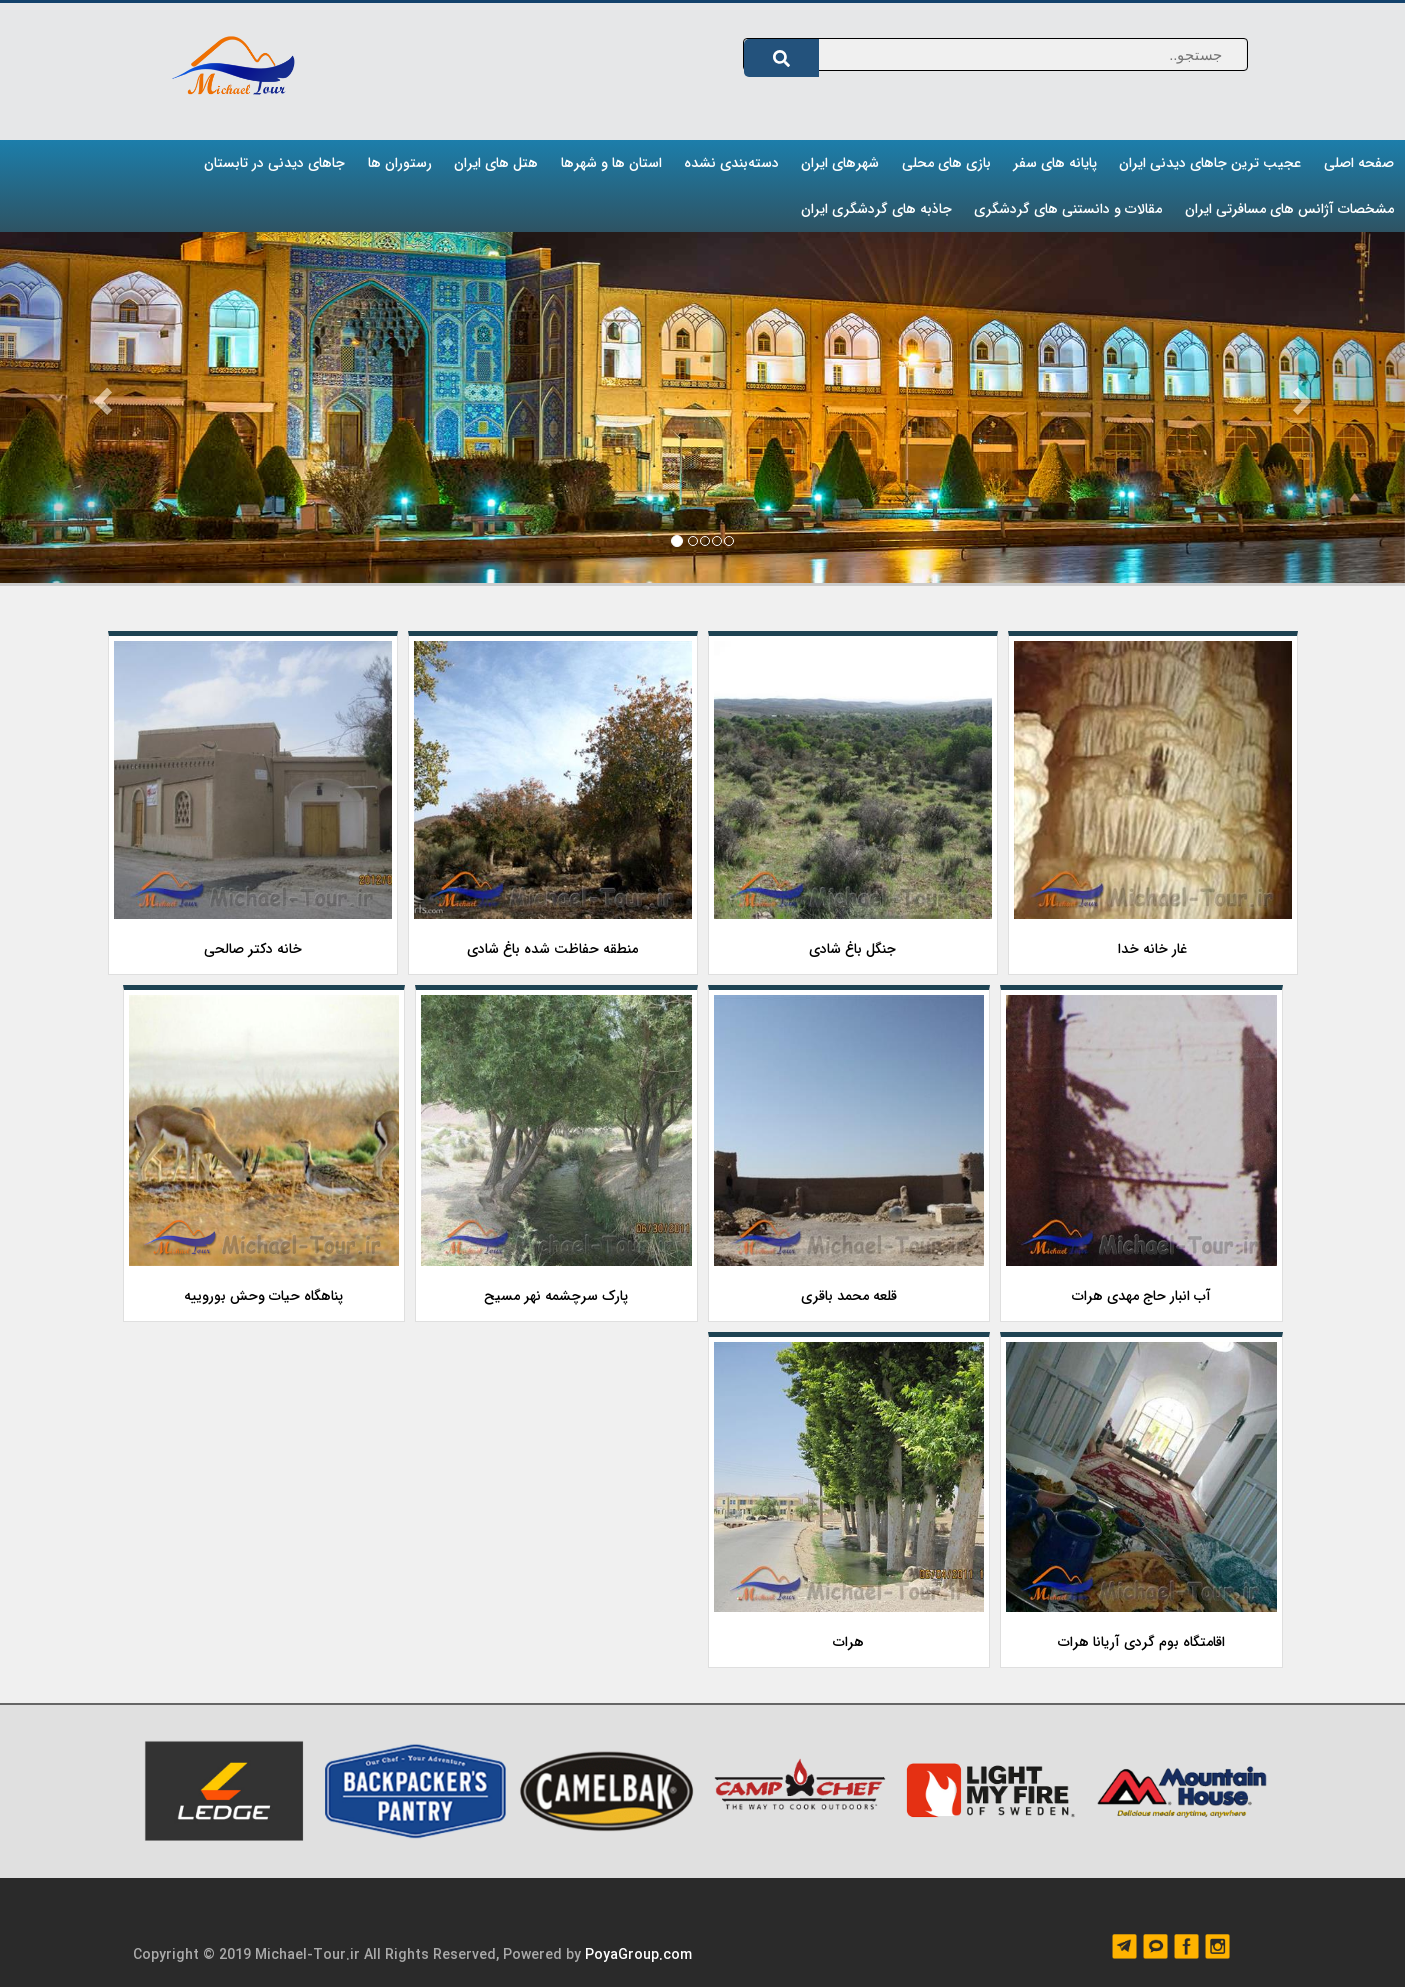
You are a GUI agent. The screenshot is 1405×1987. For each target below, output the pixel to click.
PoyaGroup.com (638, 1955)
